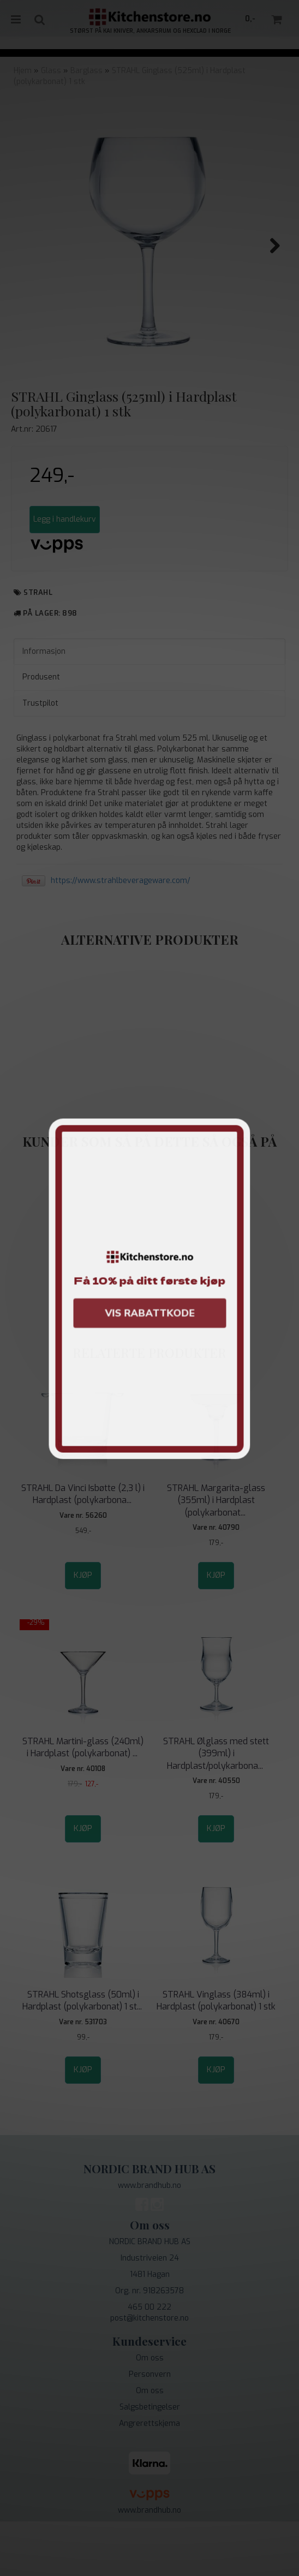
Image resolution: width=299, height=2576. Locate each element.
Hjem (23, 70)
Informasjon (43, 706)
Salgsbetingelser (149, 2461)
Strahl (37, 647)
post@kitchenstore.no (149, 2373)
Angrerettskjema (149, 2478)
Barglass (86, 70)
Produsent (41, 731)
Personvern (150, 2429)
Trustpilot (40, 758)
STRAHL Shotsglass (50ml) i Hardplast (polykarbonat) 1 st (83, 2055)
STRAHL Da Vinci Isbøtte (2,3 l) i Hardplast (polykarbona (83, 1548)
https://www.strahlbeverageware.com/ (120, 935)
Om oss (150, 2412)
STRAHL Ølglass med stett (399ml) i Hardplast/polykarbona (216, 1808)
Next (269, 246)
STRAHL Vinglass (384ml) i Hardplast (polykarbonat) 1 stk (216, 2055)
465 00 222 (149, 2362)
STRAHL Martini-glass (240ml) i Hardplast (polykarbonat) (82, 1802)
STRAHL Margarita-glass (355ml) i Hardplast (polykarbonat (216, 1555)
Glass (51, 70)
